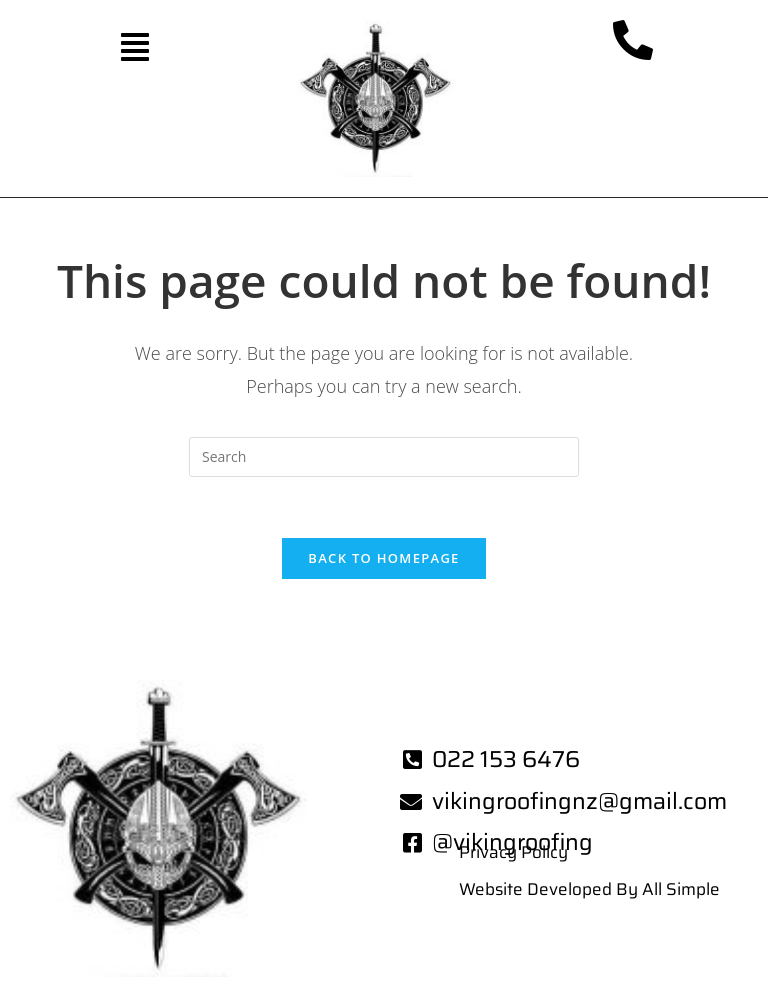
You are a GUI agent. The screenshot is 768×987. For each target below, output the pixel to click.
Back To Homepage (383, 558)
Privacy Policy (513, 852)
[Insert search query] (384, 457)
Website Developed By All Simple (589, 889)
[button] (134, 47)
